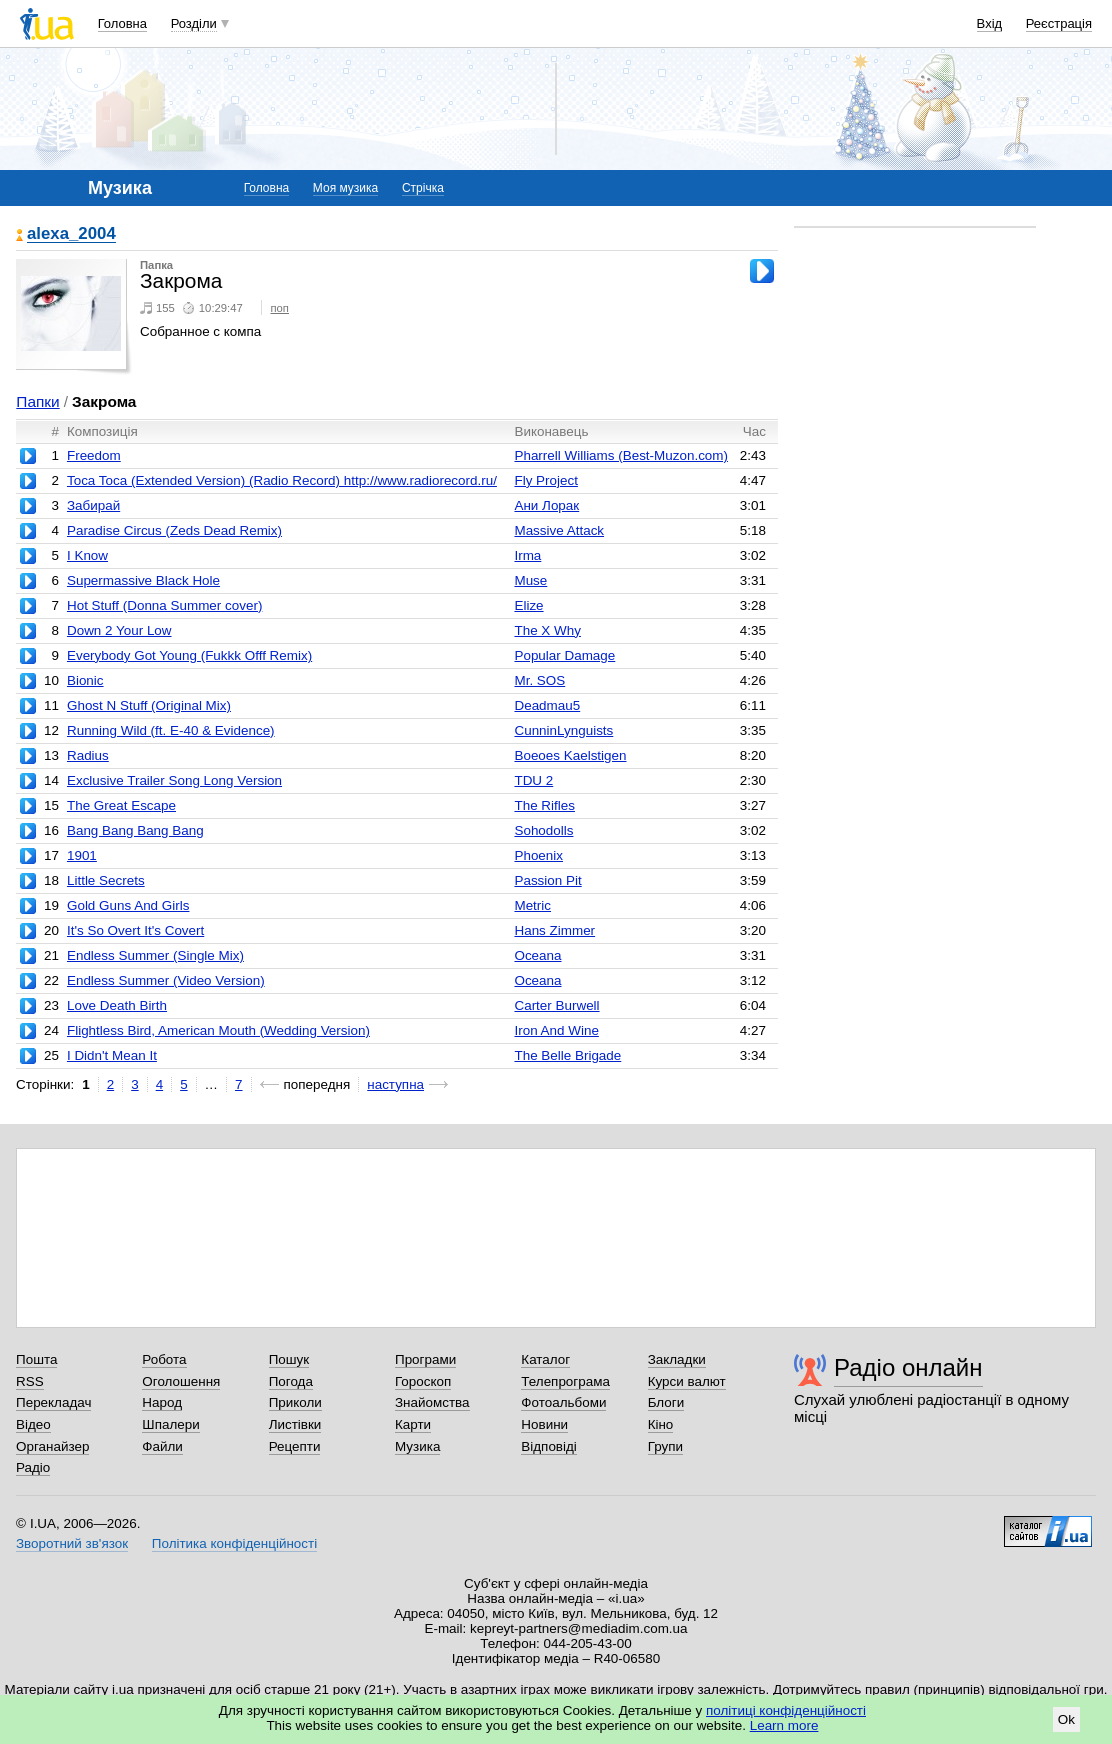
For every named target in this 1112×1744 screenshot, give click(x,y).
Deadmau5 (547, 705)
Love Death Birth (117, 1005)
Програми (425, 1359)
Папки (37, 401)
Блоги (666, 1402)
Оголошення (181, 1381)
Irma (527, 555)
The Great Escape (121, 805)
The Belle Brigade (567, 1055)
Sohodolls (543, 830)
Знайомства (432, 1402)
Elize (528, 605)
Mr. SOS (539, 680)
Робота (164, 1359)
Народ (162, 1402)
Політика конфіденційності (234, 1543)
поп (279, 308)
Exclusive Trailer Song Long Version (174, 780)
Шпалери (170, 1424)
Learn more (784, 1725)
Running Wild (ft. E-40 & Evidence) (171, 730)
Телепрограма (565, 1381)
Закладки (677, 1359)
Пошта (36, 1359)
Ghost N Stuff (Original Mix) (149, 705)
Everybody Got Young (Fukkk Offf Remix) (189, 655)
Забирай (93, 505)
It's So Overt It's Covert (135, 930)
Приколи (295, 1402)
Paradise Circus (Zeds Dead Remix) (174, 530)
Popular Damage (564, 655)
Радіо (33, 1467)
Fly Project (545, 480)
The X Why (547, 630)
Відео (33, 1424)
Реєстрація (1059, 23)
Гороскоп (423, 1381)
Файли (162, 1446)
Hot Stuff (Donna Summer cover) (164, 605)
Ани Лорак (546, 505)
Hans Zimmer (554, 930)
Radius (88, 755)
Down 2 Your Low (119, 630)
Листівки (295, 1424)
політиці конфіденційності (786, 1710)
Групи (665, 1446)
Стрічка (423, 188)
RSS (30, 1381)
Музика (417, 1446)
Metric (532, 905)
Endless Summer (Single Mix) (155, 955)
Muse (530, 580)
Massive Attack (559, 530)
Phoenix (538, 855)
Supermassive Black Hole (143, 580)
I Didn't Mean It (112, 1055)
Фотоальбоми (563, 1402)
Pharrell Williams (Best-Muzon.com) (621, 455)
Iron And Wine (556, 1030)
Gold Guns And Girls (128, 905)
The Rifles (544, 805)
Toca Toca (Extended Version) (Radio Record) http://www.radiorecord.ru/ (282, 480)
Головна (122, 23)
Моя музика (345, 188)
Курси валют (687, 1381)
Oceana (537, 955)
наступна (395, 1084)
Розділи (194, 23)
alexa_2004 (71, 234)
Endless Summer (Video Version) (166, 980)
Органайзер (52, 1446)
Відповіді (549, 1446)
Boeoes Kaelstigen (570, 755)
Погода (291, 1381)
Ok (1066, 1719)
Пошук (289, 1359)
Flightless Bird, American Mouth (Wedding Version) (218, 1030)
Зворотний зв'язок (72, 1543)
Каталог (545, 1359)
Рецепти (295, 1446)
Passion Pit (547, 880)
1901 (82, 855)
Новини (544, 1424)
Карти (413, 1424)
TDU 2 (533, 780)
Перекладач (53, 1402)
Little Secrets (106, 880)
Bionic (85, 680)
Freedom (94, 455)
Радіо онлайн (908, 1367)
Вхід (990, 23)
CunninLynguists (563, 730)
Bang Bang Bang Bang (135, 830)
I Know (87, 555)
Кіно (661, 1424)
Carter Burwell (556, 1005)
